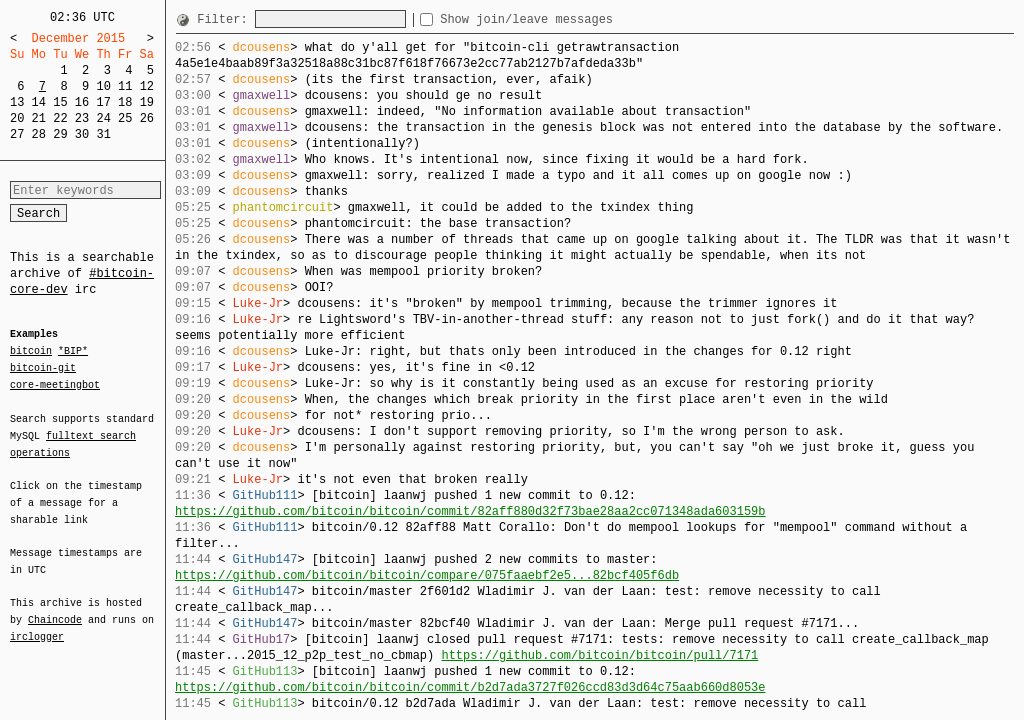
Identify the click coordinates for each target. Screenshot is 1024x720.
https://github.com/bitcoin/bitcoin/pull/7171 (599, 655)
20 (17, 118)
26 (147, 118)
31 (103, 134)
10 (103, 86)
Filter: (226, 19)
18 (125, 102)
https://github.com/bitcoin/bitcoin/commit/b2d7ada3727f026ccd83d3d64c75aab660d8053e (470, 687)
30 (82, 134)
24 (103, 118)
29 (60, 134)
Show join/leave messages (562, 19)
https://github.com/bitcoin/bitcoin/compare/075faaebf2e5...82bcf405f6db (427, 575)
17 (103, 102)
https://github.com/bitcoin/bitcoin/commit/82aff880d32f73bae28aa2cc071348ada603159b (470, 511)
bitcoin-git (43, 368)
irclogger (37, 624)
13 (17, 102)
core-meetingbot (55, 384)
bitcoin (31, 352)
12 (147, 86)
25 (125, 118)
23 (82, 118)
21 (39, 118)
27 (17, 134)
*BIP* (73, 352)
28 (39, 134)
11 (125, 86)
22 (60, 118)
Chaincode (55, 608)
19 (147, 102)
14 (39, 102)
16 (82, 102)
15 (60, 102)
